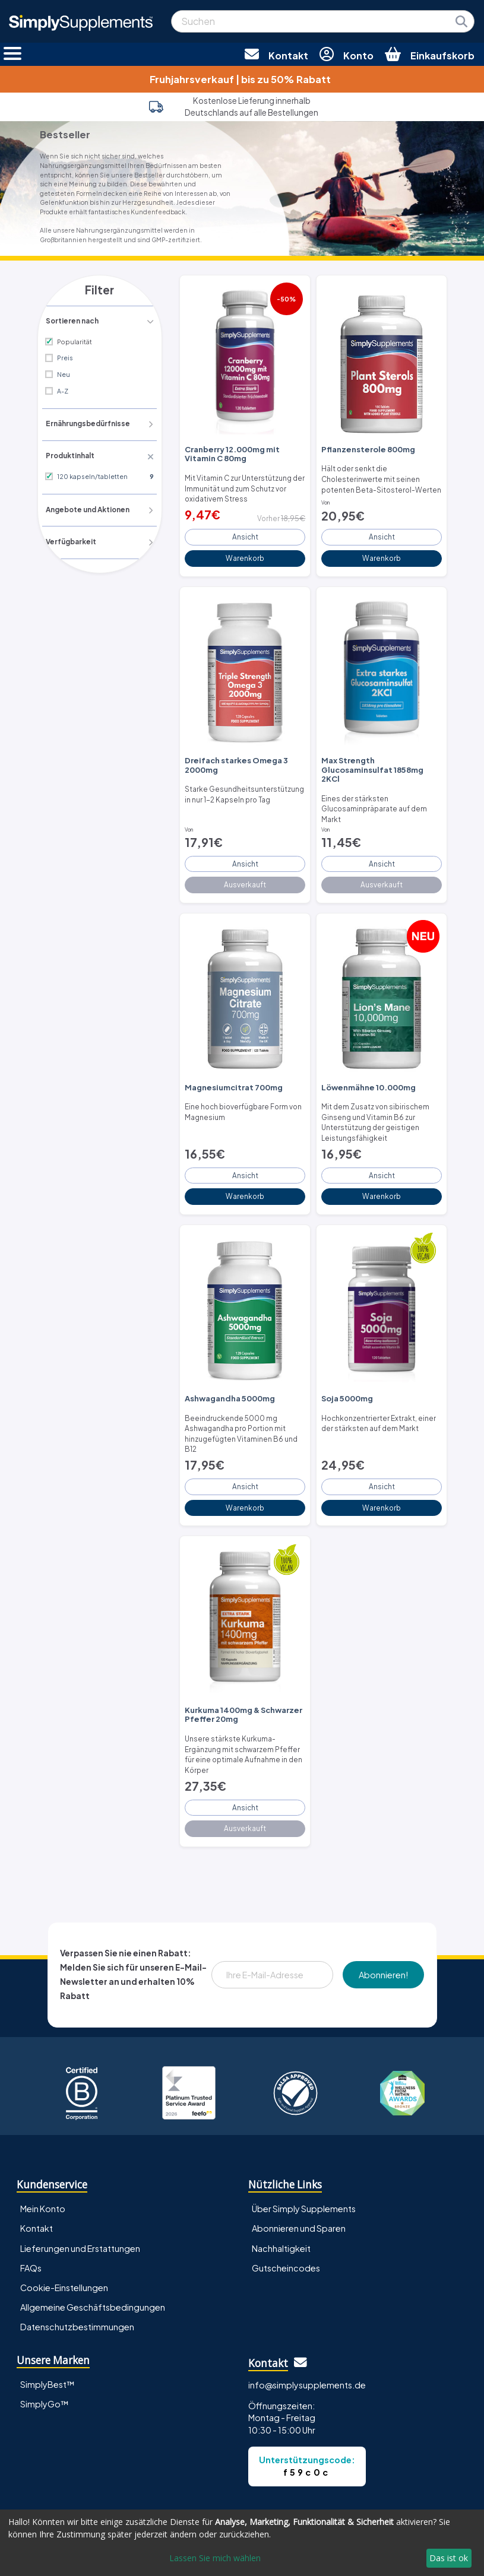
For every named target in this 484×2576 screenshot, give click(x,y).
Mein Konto (42, 2162)
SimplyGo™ (44, 2357)
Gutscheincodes (286, 2221)
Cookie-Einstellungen (64, 2240)
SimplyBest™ (47, 2337)
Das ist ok (448, 2558)
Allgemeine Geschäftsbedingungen (92, 2260)
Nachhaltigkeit (281, 2201)
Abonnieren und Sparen (299, 2182)
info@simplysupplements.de (307, 2338)
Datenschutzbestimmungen (77, 2279)
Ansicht (245, 532)
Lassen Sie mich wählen (215, 2558)
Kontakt (36, 2182)
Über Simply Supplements (304, 2162)
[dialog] (242, 2543)
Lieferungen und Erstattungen (80, 2201)
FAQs (31, 2221)
